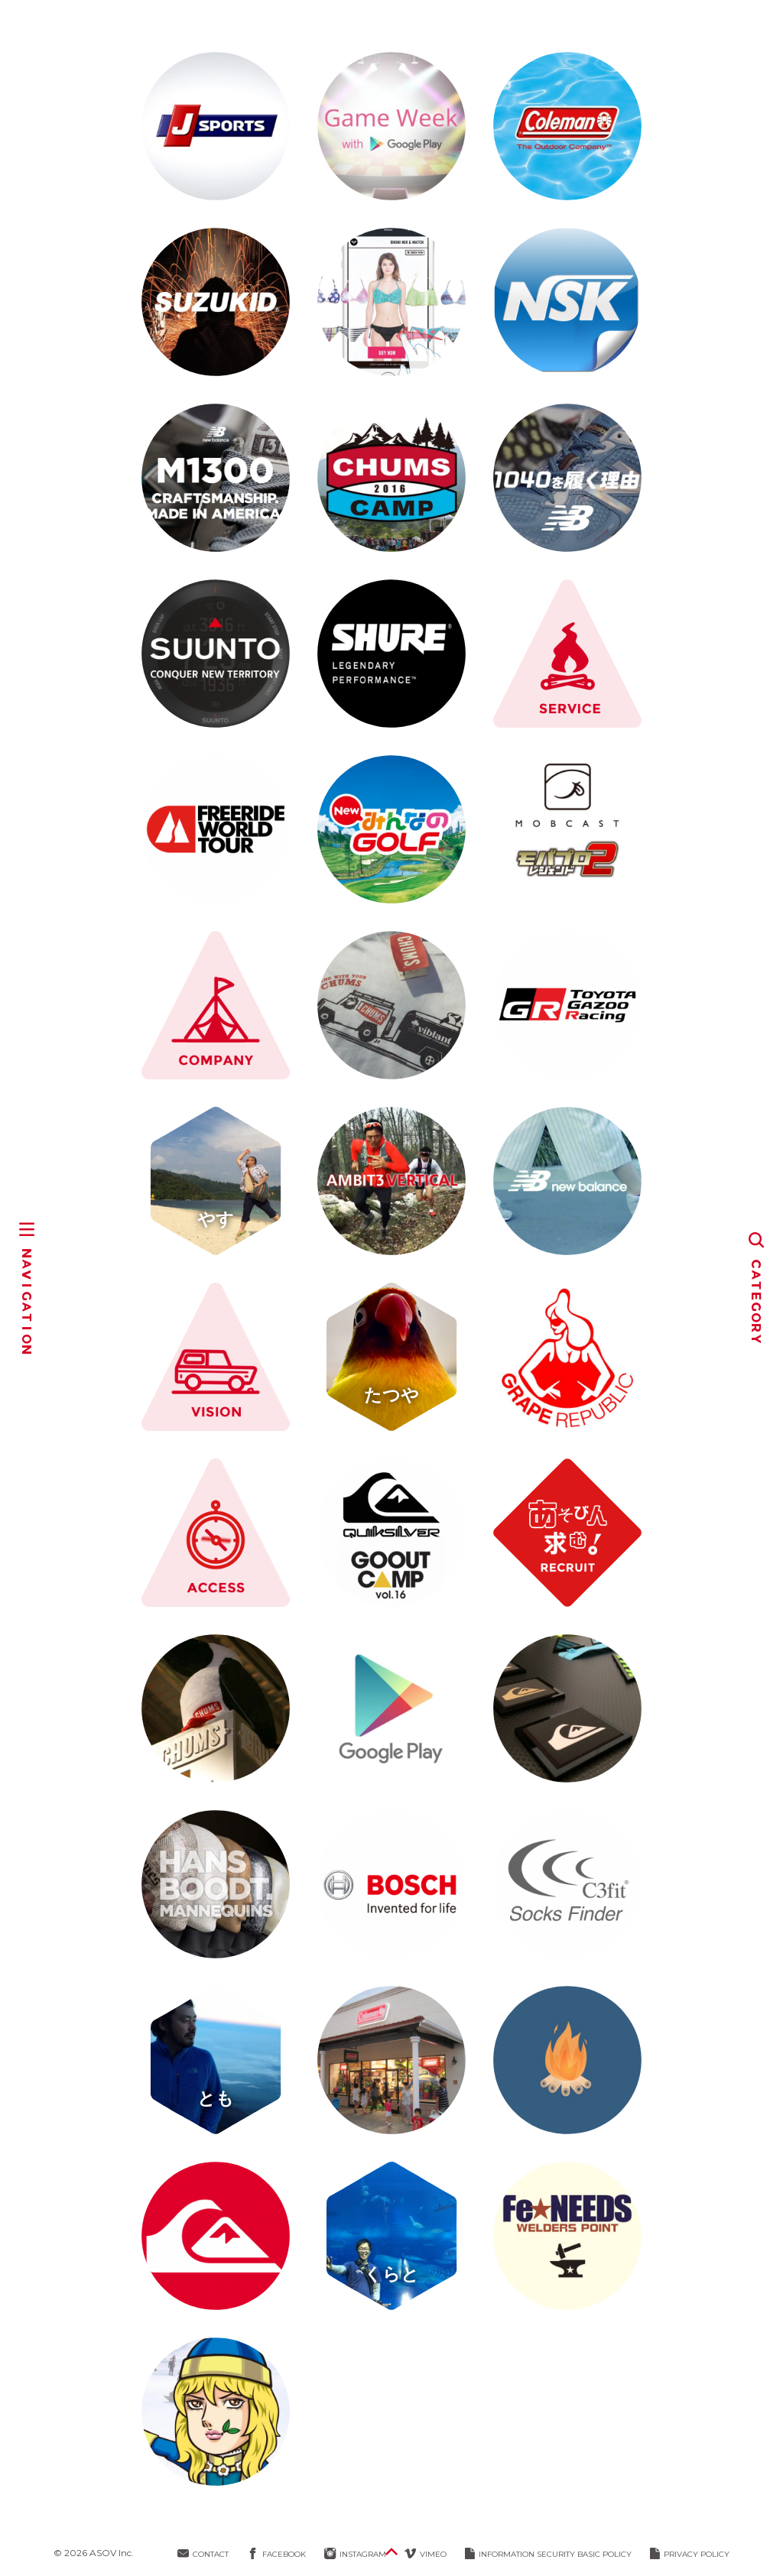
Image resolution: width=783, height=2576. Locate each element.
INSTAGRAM (355, 2554)
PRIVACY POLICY (689, 2554)
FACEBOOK (276, 2554)
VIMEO (425, 2554)
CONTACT (203, 2554)
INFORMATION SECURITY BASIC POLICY (548, 2554)
